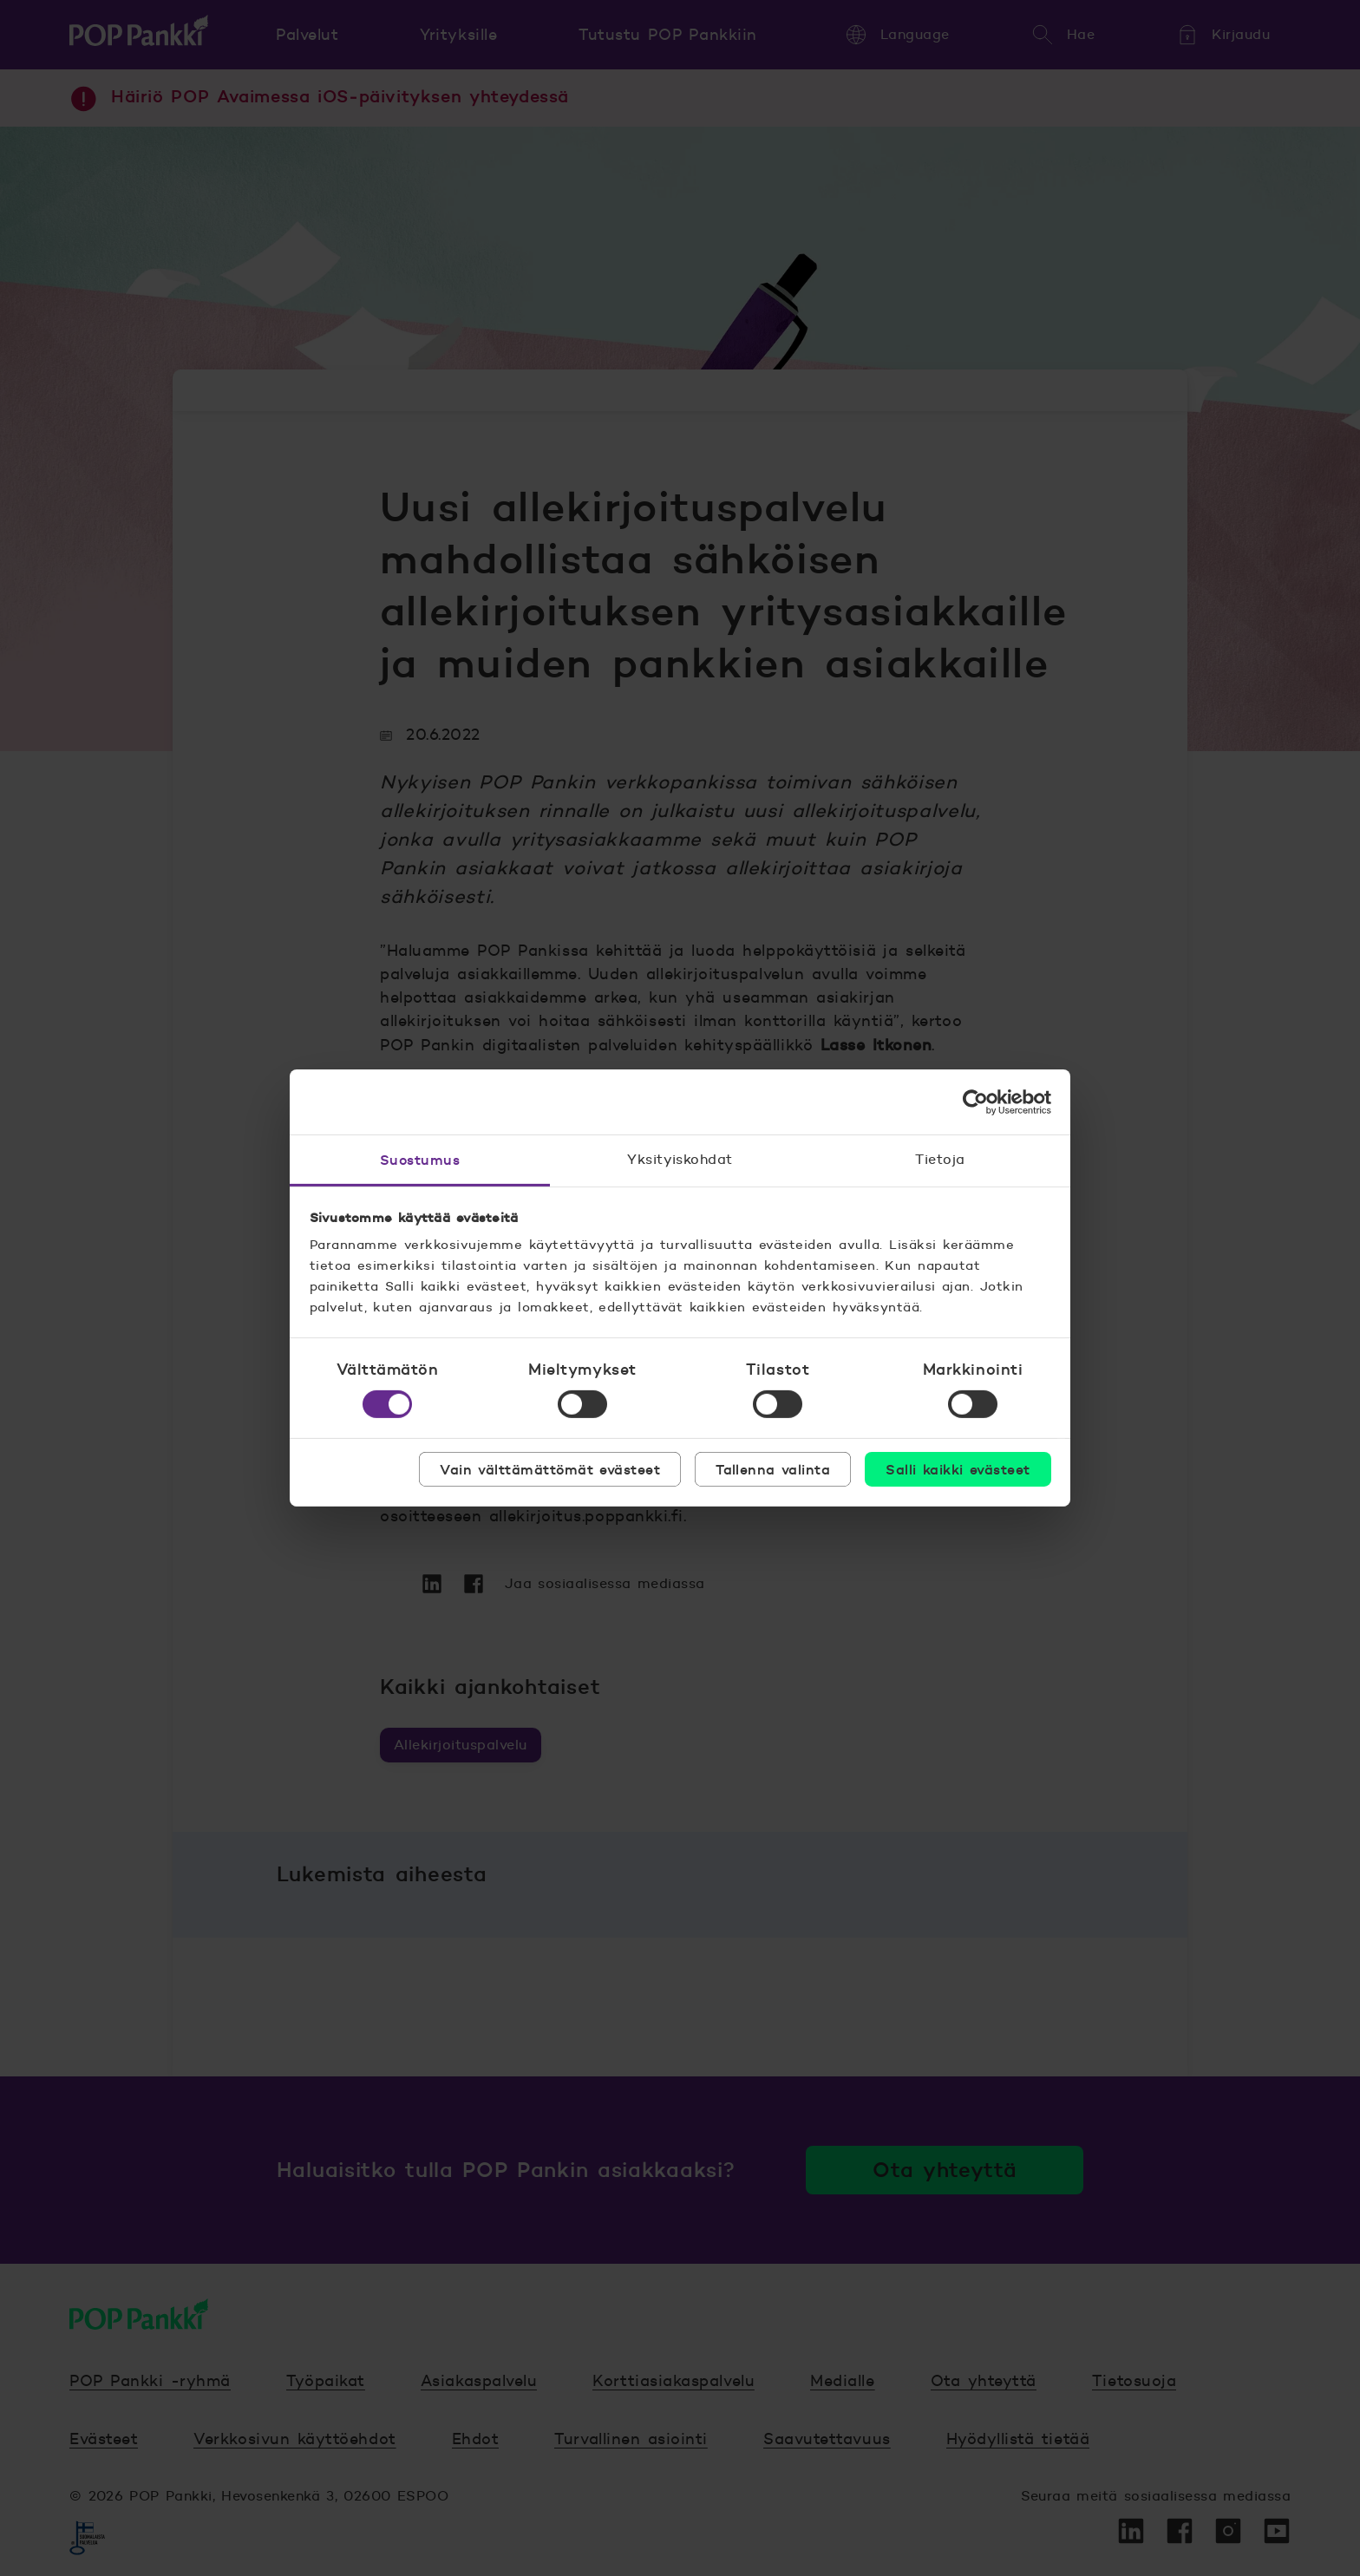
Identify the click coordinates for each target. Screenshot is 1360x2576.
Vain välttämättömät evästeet (550, 1469)
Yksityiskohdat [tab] (680, 1159)
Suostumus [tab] (420, 1159)
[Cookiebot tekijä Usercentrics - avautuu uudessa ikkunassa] (975, 1102)
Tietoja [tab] (939, 1159)
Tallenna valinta (773, 1469)
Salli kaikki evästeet (958, 1469)
